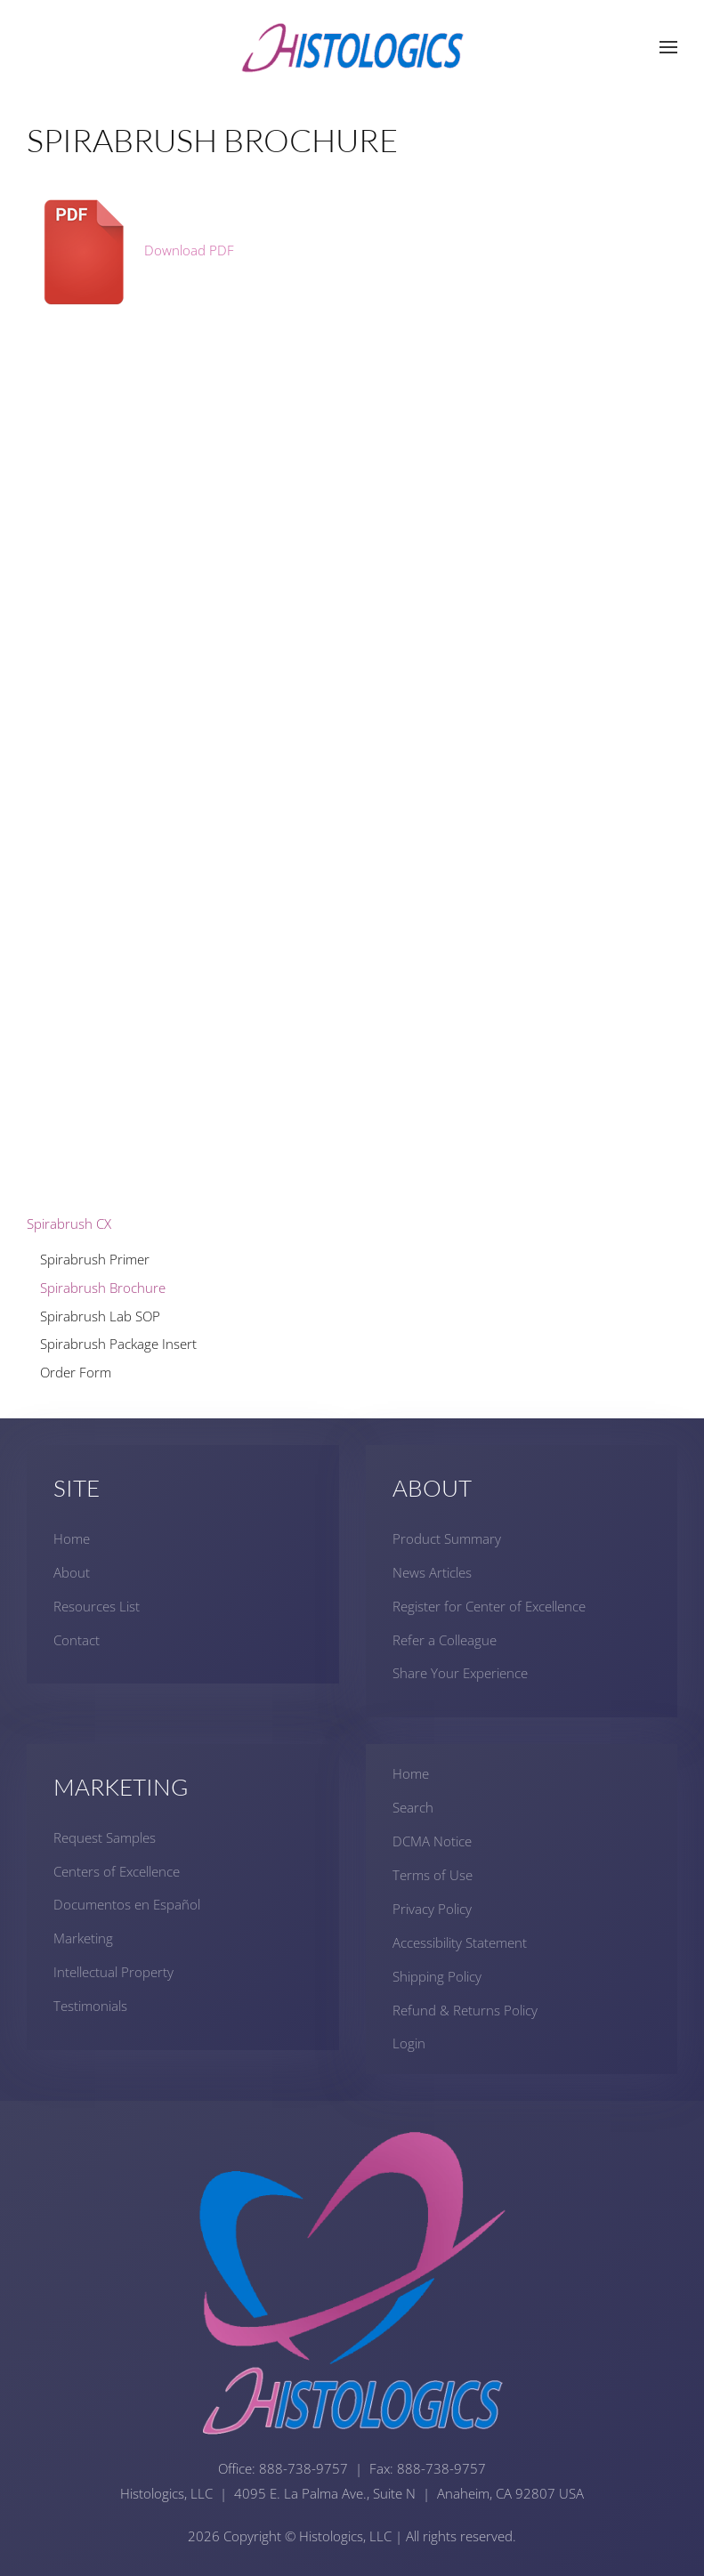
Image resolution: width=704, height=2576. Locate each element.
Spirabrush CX (69, 1223)
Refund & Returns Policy (465, 2010)
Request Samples (104, 1837)
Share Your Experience (460, 1673)
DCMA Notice (432, 1841)
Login (408, 2043)
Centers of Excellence (116, 1871)
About (71, 1572)
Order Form (75, 1372)
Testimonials (90, 2006)
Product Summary (446, 1538)
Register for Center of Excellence (489, 1606)
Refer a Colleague (444, 1640)
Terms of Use (432, 1875)
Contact (76, 1640)
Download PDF (130, 250)
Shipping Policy (436, 1976)
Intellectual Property (113, 1972)
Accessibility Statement (459, 1942)
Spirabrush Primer (95, 1259)
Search (412, 1807)
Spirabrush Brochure (103, 1287)
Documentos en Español (126, 1904)
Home (71, 1538)
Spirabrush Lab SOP (100, 1316)
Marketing (83, 1938)
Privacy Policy (432, 1909)
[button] (668, 47)
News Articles (432, 1572)
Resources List (96, 1606)
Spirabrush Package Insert (118, 1344)
